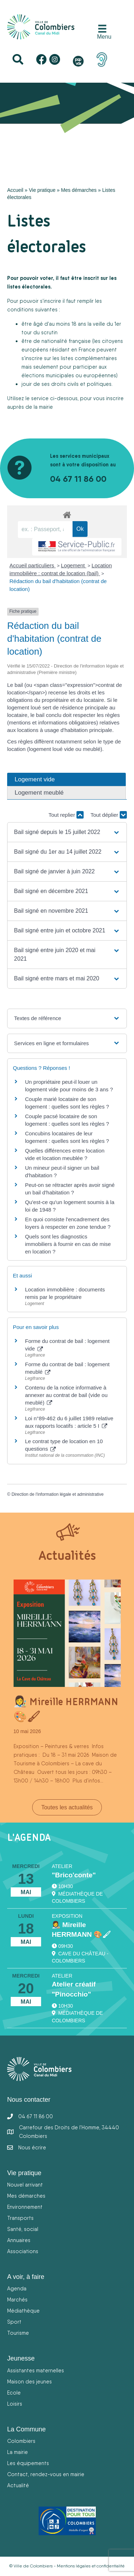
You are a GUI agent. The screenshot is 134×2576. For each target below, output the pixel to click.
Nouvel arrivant (25, 2185)
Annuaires (18, 2240)
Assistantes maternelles (35, 2370)
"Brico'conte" (74, 1875)
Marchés (17, 2299)
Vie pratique (42, 190)
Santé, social (22, 2229)
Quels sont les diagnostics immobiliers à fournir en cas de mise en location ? (68, 1244)
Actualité (18, 2485)
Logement (73, 565)
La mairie (17, 2452)
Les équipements (28, 2463)
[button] (67, 832)
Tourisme (18, 2333)
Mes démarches (79, 190)
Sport (14, 2322)
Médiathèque (23, 2311)
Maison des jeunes (29, 2381)
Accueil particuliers (33, 565)
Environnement (25, 2207)
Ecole (14, 2393)
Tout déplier (108, 815)
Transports (20, 2218)
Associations (22, 2251)
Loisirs (14, 2404)
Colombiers (21, 2441)
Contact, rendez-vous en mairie (45, 2474)
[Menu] (102, 32)
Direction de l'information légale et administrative (57, 1494)
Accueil (15, 190)
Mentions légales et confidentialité (91, 2565)
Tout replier (66, 815)
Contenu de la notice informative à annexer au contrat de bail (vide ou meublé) (66, 1395)
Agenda (16, 2288)
